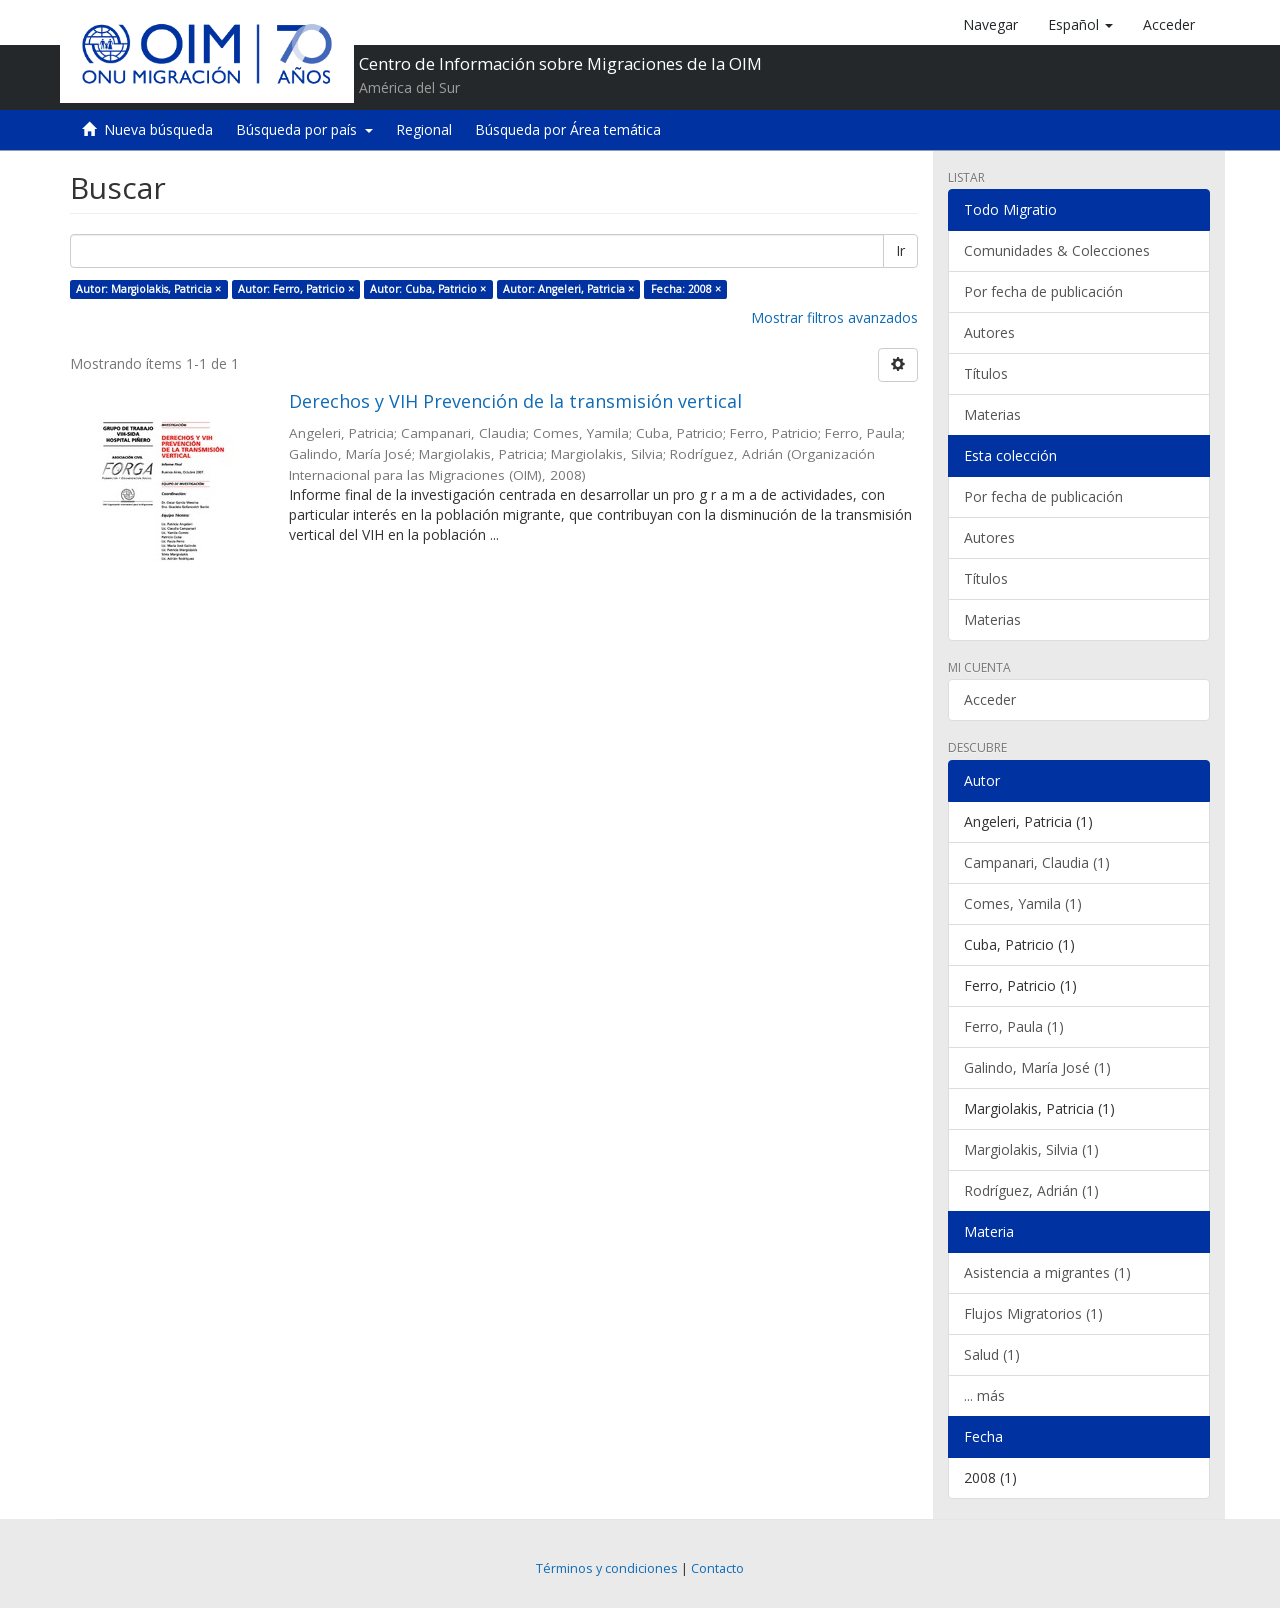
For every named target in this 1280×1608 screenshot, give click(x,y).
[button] (1080, 25)
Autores (989, 332)
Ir (900, 250)
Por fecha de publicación (1043, 291)
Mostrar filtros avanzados (834, 317)
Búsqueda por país (304, 129)
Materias (992, 414)
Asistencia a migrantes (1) (1047, 1272)
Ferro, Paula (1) (1014, 1026)
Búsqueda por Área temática (568, 129)
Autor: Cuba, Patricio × (428, 289)
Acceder (990, 699)
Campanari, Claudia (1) (1037, 862)
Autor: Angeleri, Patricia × (568, 289)
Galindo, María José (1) (1037, 1067)
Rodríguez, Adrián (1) (1031, 1190)
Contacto (717, 1568)
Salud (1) (992, 1354)
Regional (424, 129)
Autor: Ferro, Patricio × (296, 289)
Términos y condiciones (607, 1568)
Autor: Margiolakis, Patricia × (148, 289)
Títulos (986, 373)
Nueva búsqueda (158, 129)
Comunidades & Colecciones (1057, 250)
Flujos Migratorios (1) (1033, 1313)
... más (984, 1395)
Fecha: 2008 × (686, 289)
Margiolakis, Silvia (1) (1031, 1149)
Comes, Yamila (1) (1023, 903)
